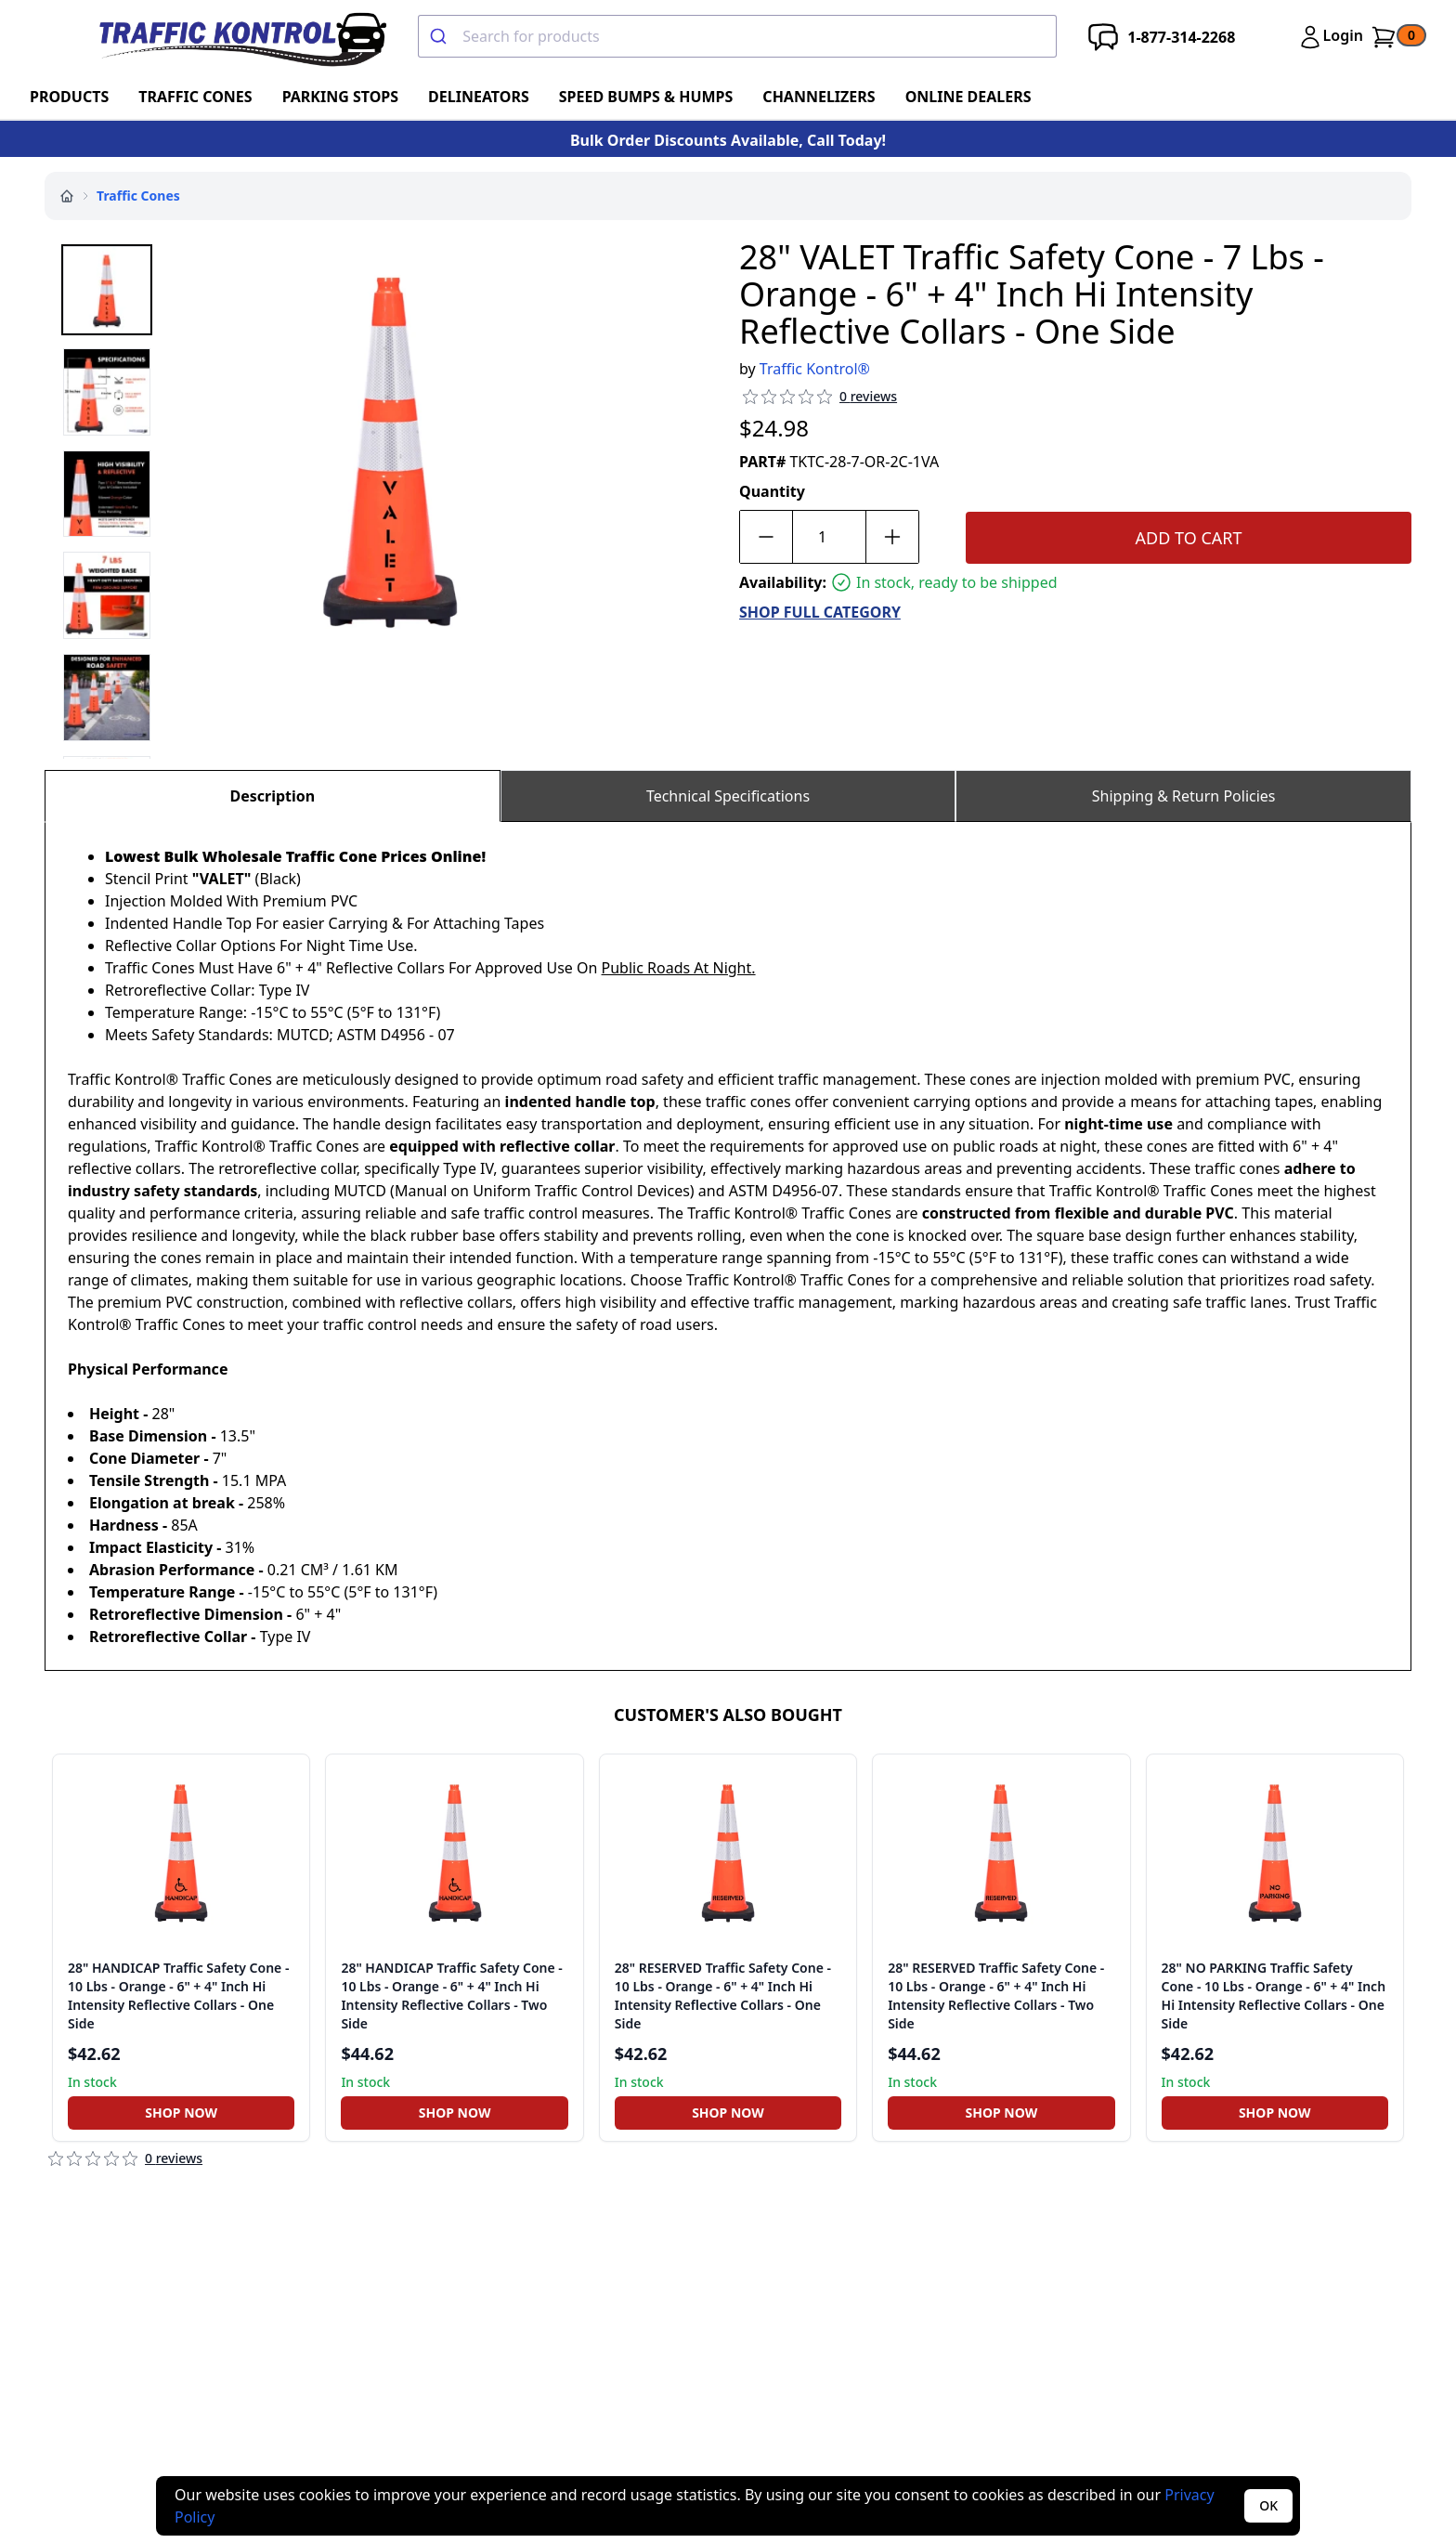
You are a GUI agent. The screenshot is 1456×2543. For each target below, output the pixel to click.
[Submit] (440, 36)
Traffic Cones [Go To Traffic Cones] (195, 96)
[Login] (1330, 37)
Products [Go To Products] (69, 96)
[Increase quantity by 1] (892, 537)
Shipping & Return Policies (1184, 796)
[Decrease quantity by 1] (766, 537)
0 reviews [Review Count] (868, 396)
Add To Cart (1189, 538)
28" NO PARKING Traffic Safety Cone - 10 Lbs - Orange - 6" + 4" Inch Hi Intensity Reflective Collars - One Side (1274, 1995)
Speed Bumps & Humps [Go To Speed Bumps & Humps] (646, 96)
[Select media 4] (106, 595)
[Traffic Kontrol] (239, 37)
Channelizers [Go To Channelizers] (818, 96)
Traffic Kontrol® (815, 369)
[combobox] (737, 36)
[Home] (66, 196)
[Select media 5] (106, 697)
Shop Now (181, 2112)
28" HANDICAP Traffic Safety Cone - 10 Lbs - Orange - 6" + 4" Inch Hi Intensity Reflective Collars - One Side (178, 1995)
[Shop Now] (181, 2113)
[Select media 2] (106, 392)
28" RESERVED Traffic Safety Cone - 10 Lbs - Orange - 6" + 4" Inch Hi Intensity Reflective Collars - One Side (723, 1995)
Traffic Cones (138, 195)
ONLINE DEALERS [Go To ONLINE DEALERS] (968, 96)
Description (272, 796)
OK (1268, 2505)
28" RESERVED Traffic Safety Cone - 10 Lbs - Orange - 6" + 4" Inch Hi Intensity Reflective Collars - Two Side (996, 1995)
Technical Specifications (728, 796)
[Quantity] (829, 537)
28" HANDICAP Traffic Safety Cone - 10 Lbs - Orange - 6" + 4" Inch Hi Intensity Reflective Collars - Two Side (451, 1995)
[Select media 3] (106, 494)
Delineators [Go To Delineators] (478, 96)
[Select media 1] (106, 289)
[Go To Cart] (1398, 37)
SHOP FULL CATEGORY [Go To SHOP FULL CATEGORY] (820, 612)
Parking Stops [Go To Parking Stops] (340, 96)
